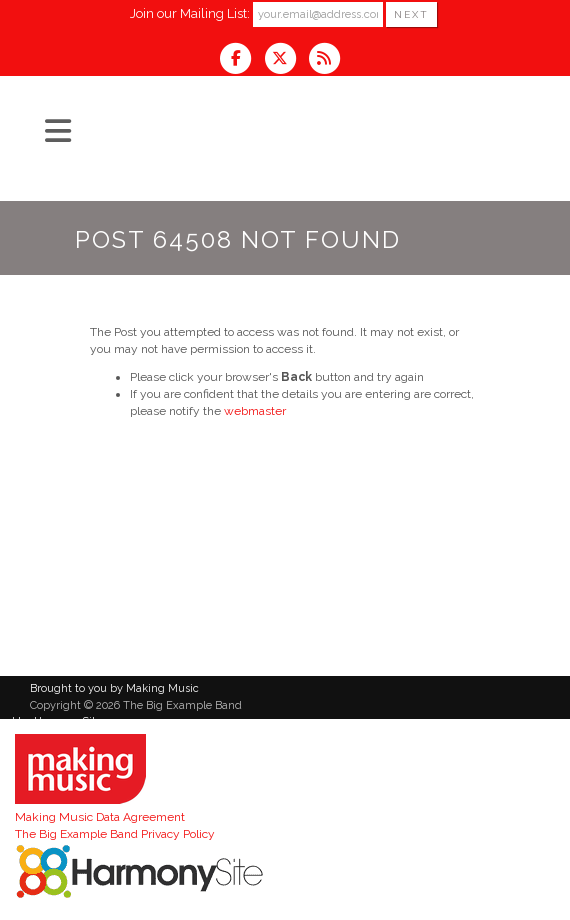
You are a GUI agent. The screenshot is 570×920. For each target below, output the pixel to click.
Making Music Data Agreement (100, 817)
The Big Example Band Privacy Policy (115, 834)
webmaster (255, 411)
